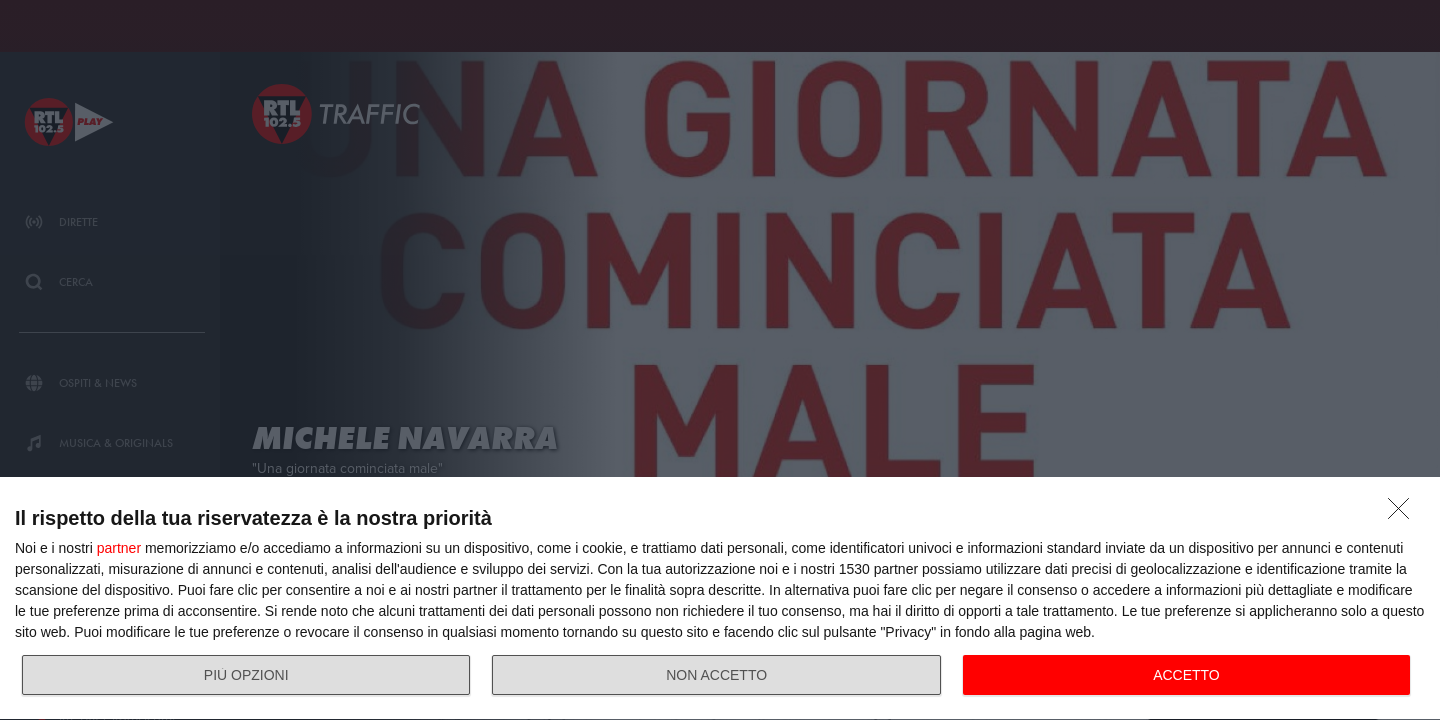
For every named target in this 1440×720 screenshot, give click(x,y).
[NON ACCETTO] (1404, 514)
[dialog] (720, 599)
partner (119, 548)
